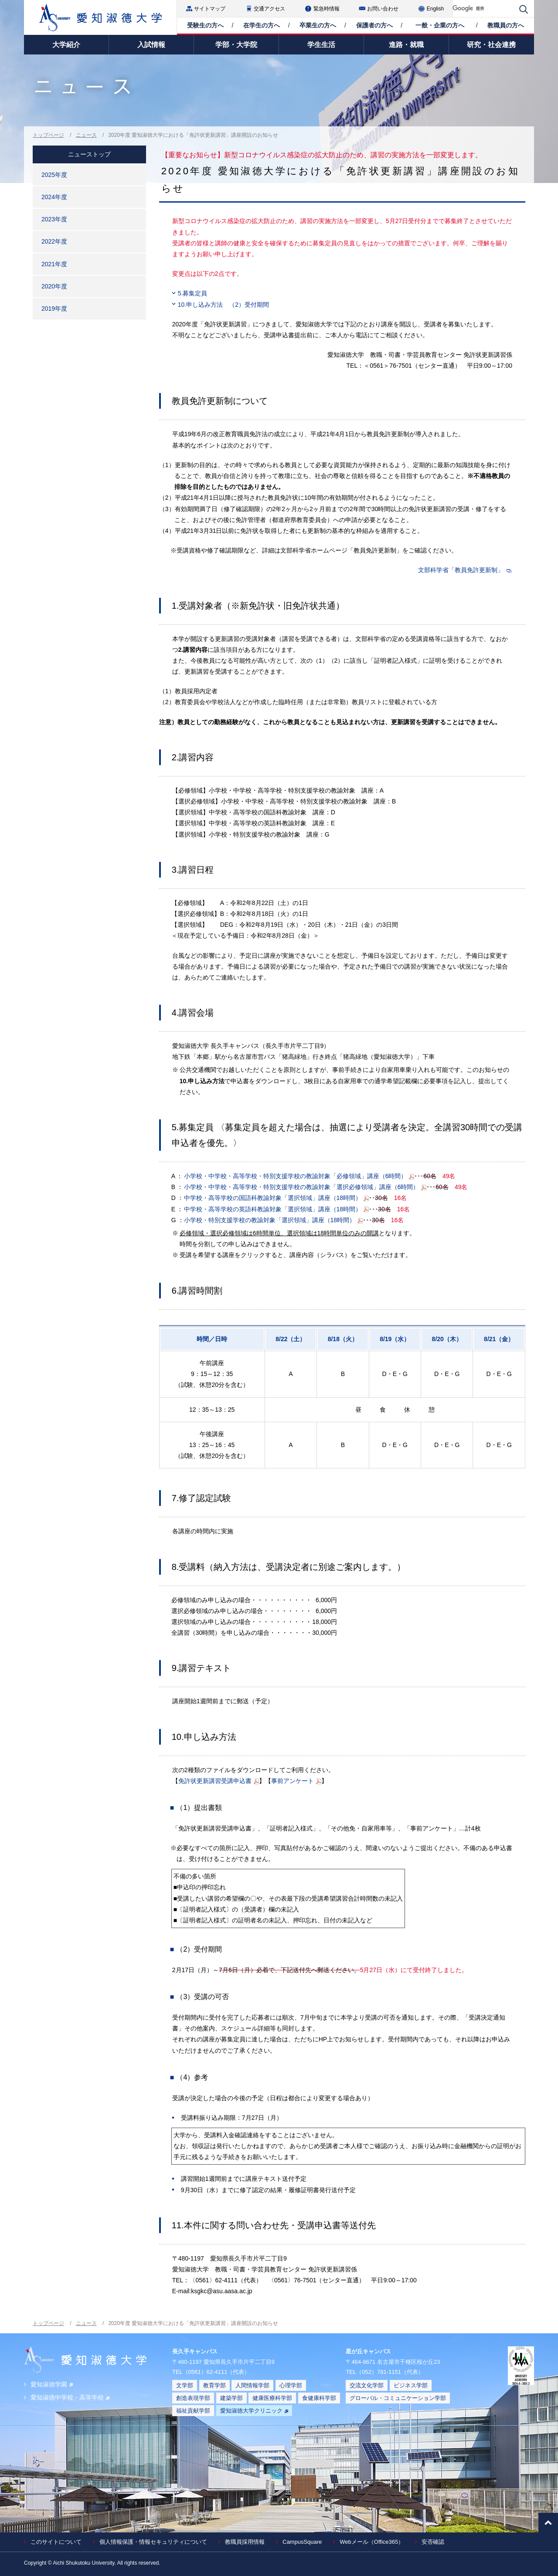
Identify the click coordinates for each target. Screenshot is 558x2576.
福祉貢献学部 (193, 2410)
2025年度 (54, 174)
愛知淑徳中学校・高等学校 (70, 2397)
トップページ (48, 135)
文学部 (184, 2385)
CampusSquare (302, 2542)
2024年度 (54, 196)
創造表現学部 (193, 2398)
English (435, 9)
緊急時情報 (326, 9)
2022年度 (54, 241)
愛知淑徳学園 (52, 2384)
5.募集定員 (193, 293)
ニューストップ (89, 154)
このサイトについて (56, 2542)
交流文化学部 (367, 2385)
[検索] (484, 8)
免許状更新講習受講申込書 (215, 1780)
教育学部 (214, 2385)
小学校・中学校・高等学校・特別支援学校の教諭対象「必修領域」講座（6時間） (295, 1176)
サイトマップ (209, 9)
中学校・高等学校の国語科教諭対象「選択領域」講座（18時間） (273, 1197)
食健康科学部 (319, 2398)
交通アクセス (269, 9)
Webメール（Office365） (372, 2542)
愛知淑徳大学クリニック (254, 2410)
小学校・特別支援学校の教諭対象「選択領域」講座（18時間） (270, 1220)
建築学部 (231, 2398)
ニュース (86, 135)
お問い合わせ (382, 9)
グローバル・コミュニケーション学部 (398, 2398)
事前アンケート (292, 1780)
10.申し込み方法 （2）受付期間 (223, 304)
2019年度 (54, 308)
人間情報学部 (252, 2385)
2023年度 (54, 219)
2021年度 (54, 264)
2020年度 (54, 286)
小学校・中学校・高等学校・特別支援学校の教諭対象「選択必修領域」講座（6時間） (301, 1186)
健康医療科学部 (272, 2398)
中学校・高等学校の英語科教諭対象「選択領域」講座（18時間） (273, 1209)
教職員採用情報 (245, 2542)
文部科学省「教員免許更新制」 (461, 569)
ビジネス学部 (411, 2385)
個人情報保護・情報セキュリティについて (153, 2542)
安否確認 (433, 2542)
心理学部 (290, 2385)
